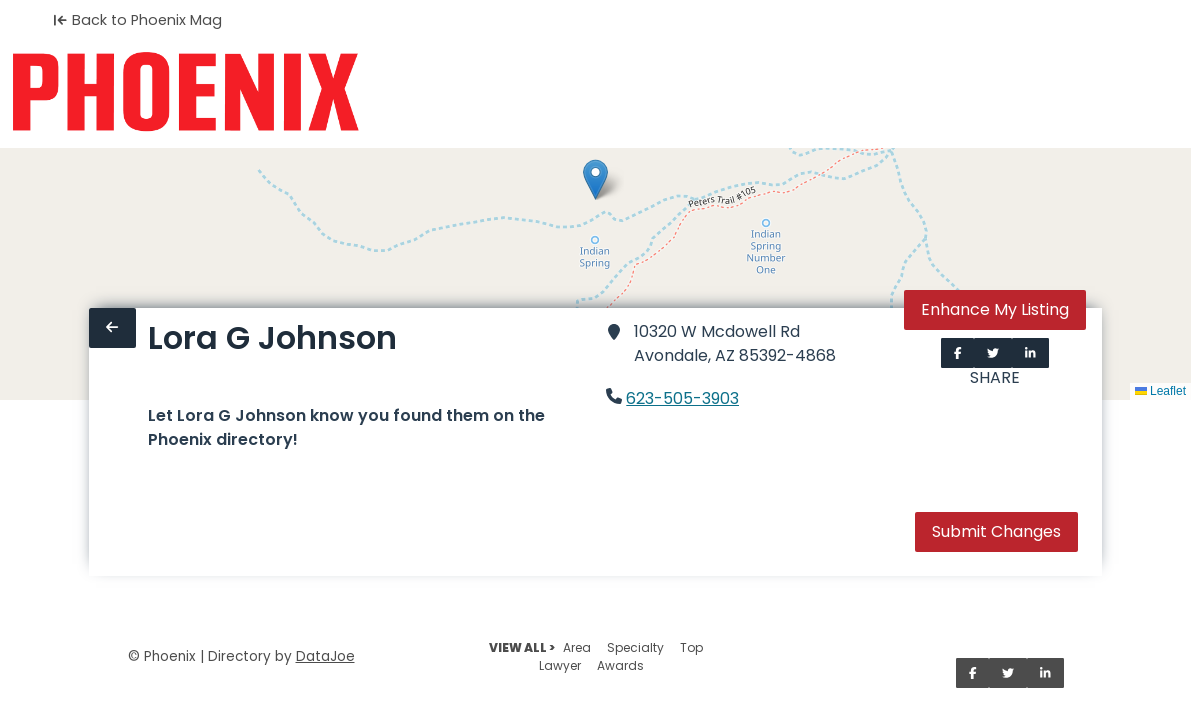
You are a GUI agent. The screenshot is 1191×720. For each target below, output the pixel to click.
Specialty (635, 647)
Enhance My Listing (995, 309)
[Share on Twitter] (993, 353)
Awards (620, 665)
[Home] (185, 92)
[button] (595, 179)
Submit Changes (996, 531)
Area (577, 647)
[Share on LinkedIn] (1030, 353)
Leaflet (1160, 391)
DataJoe (325, 656)
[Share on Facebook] (958, 353)
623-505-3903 (682, 398)
